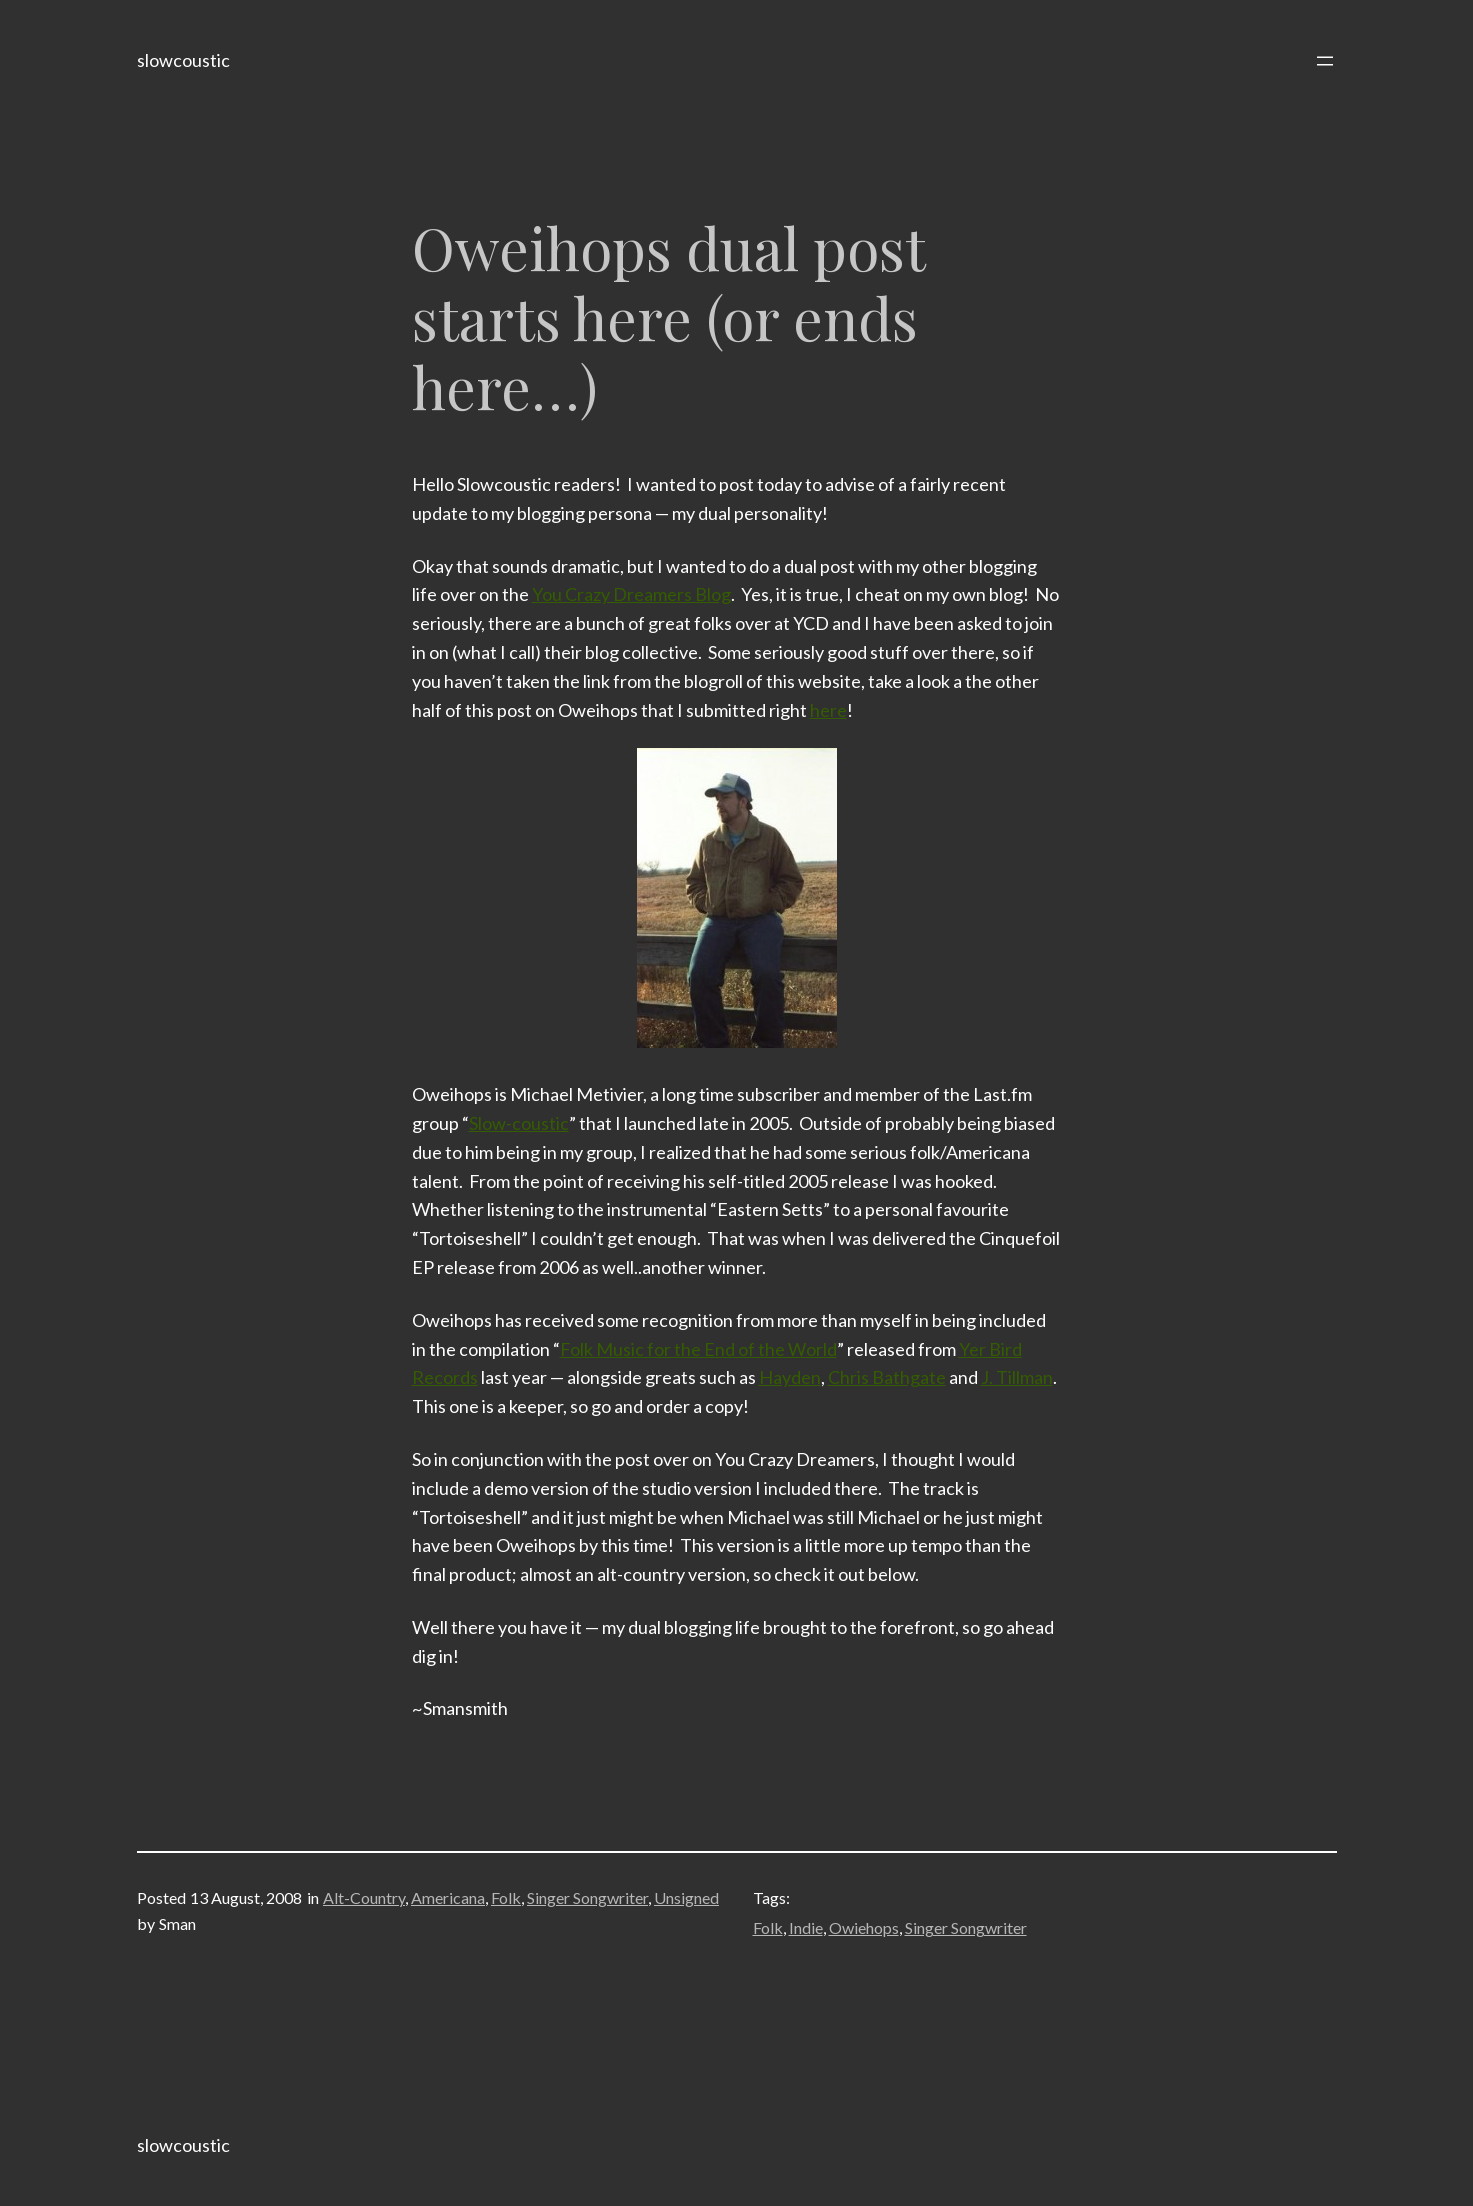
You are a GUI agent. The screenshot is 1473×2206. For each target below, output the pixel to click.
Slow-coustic (519, 1123)
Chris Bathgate (887, 1377)
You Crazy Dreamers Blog (631, 594)
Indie (806, 1927)
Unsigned (686, 1897)
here (828, 710)
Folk (506, 1897)
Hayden (790, 1377)
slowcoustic (183, 60)
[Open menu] (1325, 61)
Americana (448, 1897)
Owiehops (864, 1927)
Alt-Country (364, 1897)
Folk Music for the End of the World (698, 1349)
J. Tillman (1017, 1377)
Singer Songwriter (587, 1897)
